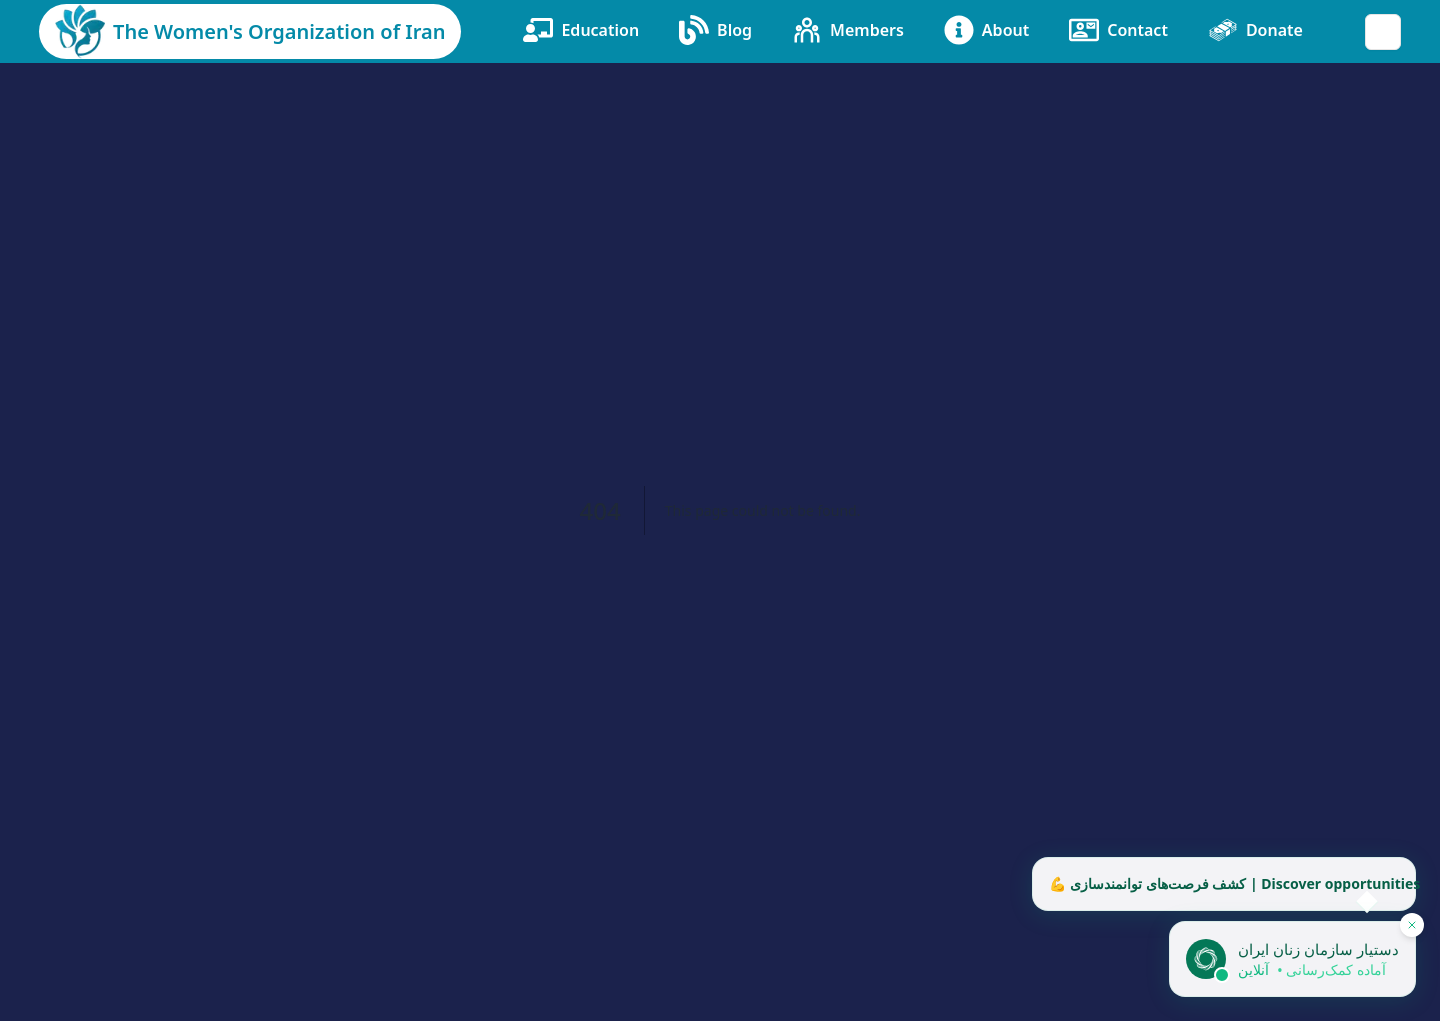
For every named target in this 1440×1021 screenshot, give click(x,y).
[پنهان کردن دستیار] (1412, 925)
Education (581, 30)
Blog (715, 30)
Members (848, 30)
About (986, 30)
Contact (1118, 30)
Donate (1255, 30)
